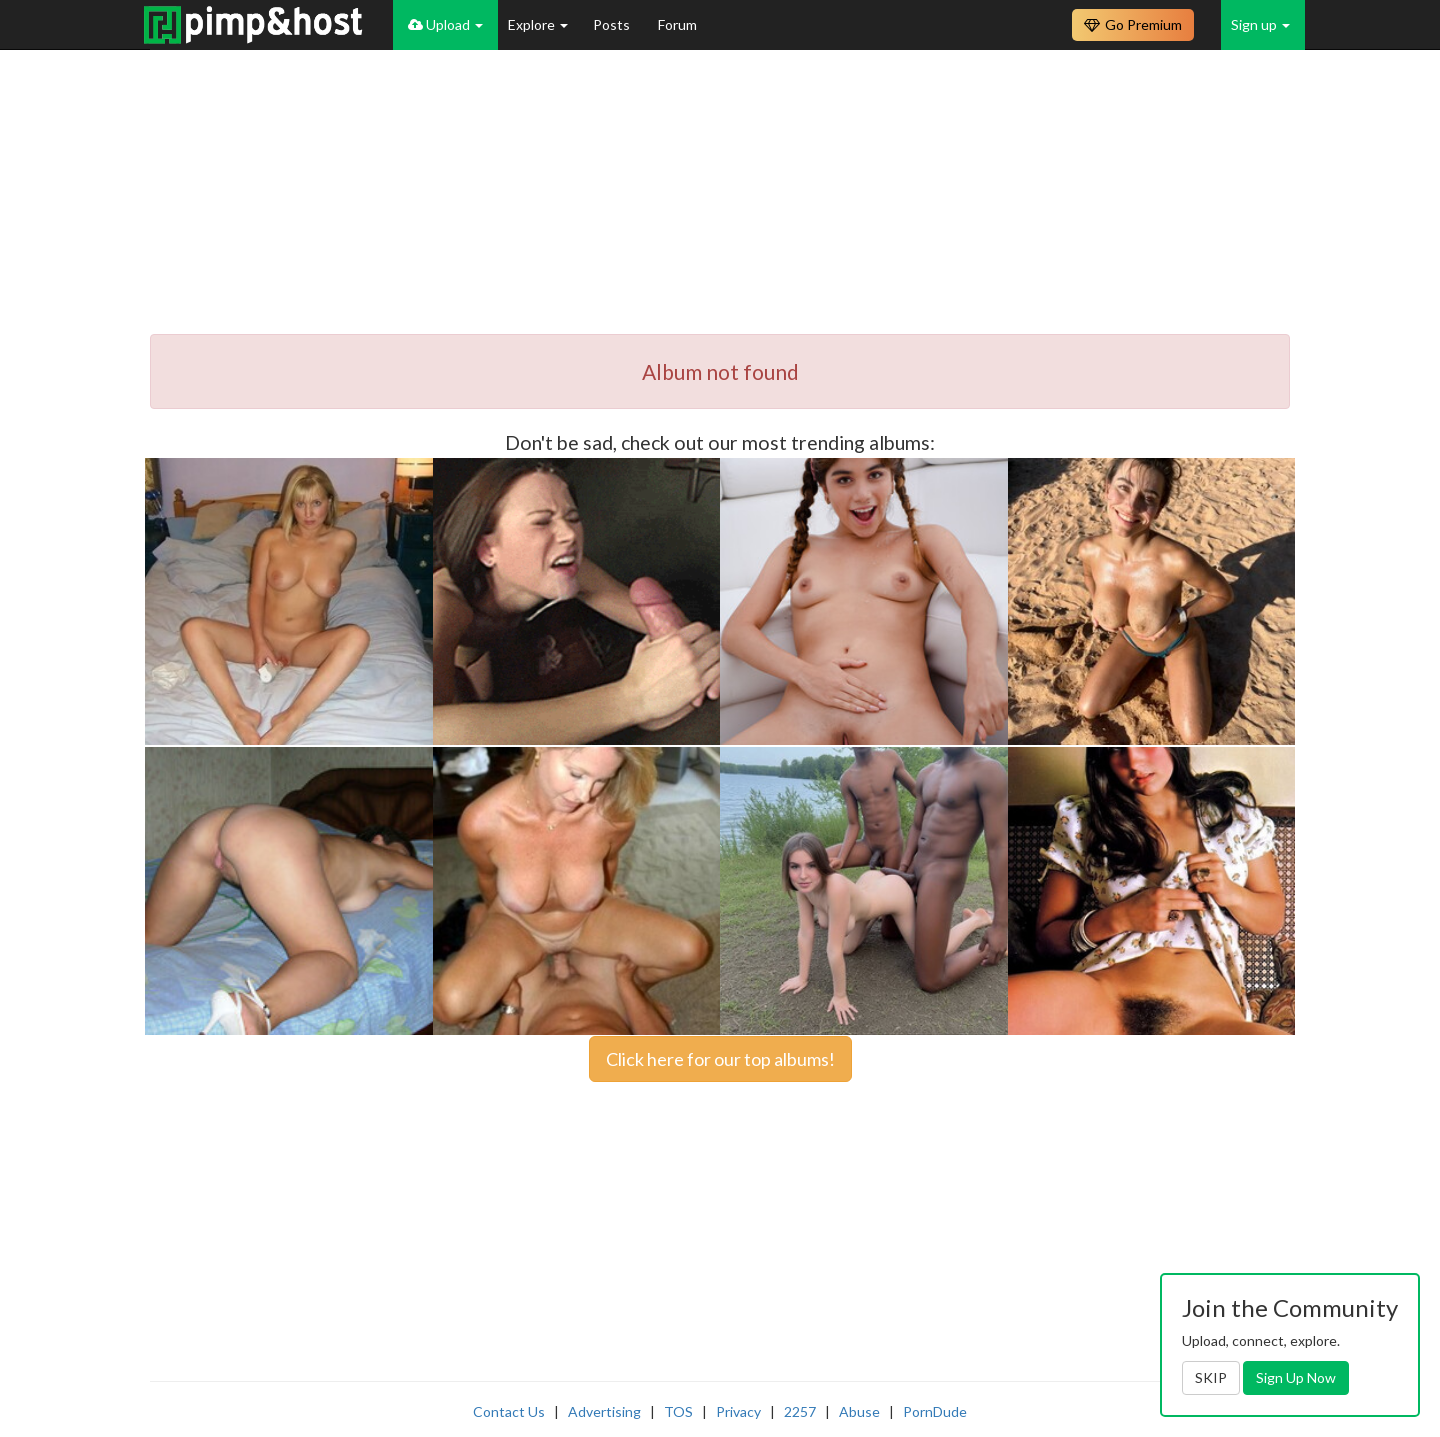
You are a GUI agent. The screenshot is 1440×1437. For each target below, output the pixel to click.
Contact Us (509, 1411)
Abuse (859, 1411)
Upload (445, 24)
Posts (613, 24)
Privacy (738, 1411)
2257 (800, 1411)
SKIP (1211, 1377)
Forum (677, 24)
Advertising (604, 1411)
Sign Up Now (1296, 1377)
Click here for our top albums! (720, 1059)
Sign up (1260, 24)
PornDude (935, 1411)
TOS (678, 1411)
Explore (538, 24)
